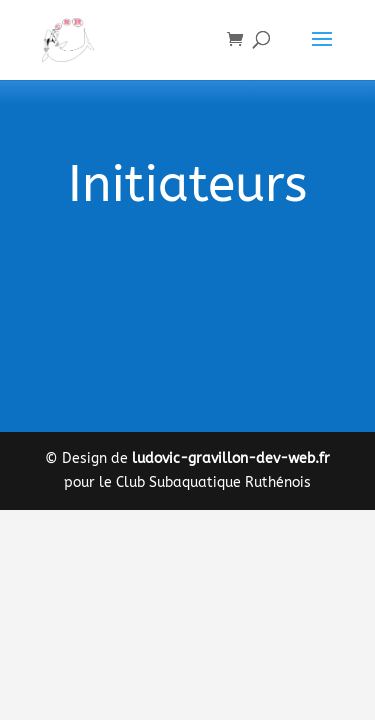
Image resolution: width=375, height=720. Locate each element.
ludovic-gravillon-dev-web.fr (231, 458)
